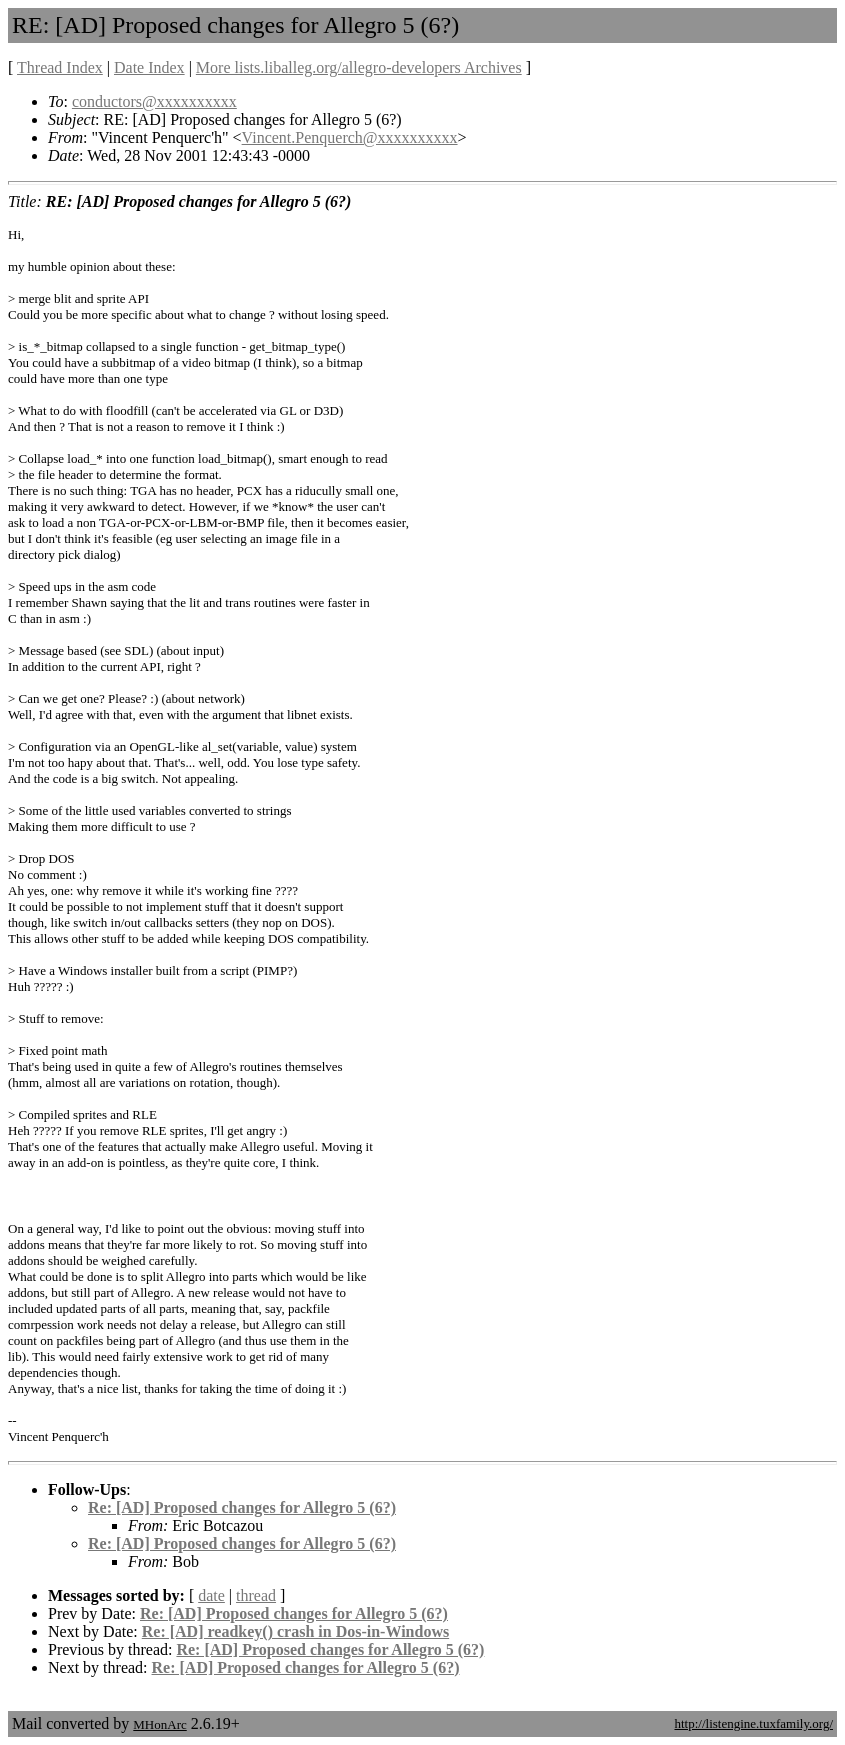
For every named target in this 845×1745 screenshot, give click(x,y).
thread (256, 1595)
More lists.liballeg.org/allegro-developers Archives (359, 67)
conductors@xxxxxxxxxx (154, 101)
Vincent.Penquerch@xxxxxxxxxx (350, 137)
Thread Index (60, 67)
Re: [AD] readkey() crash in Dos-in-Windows (295, 1631)
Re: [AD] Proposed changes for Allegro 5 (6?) (242, 1507)
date (211, 1595)
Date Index (149, 67)
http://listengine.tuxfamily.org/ (753, 1723)
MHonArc (159, 1724)
